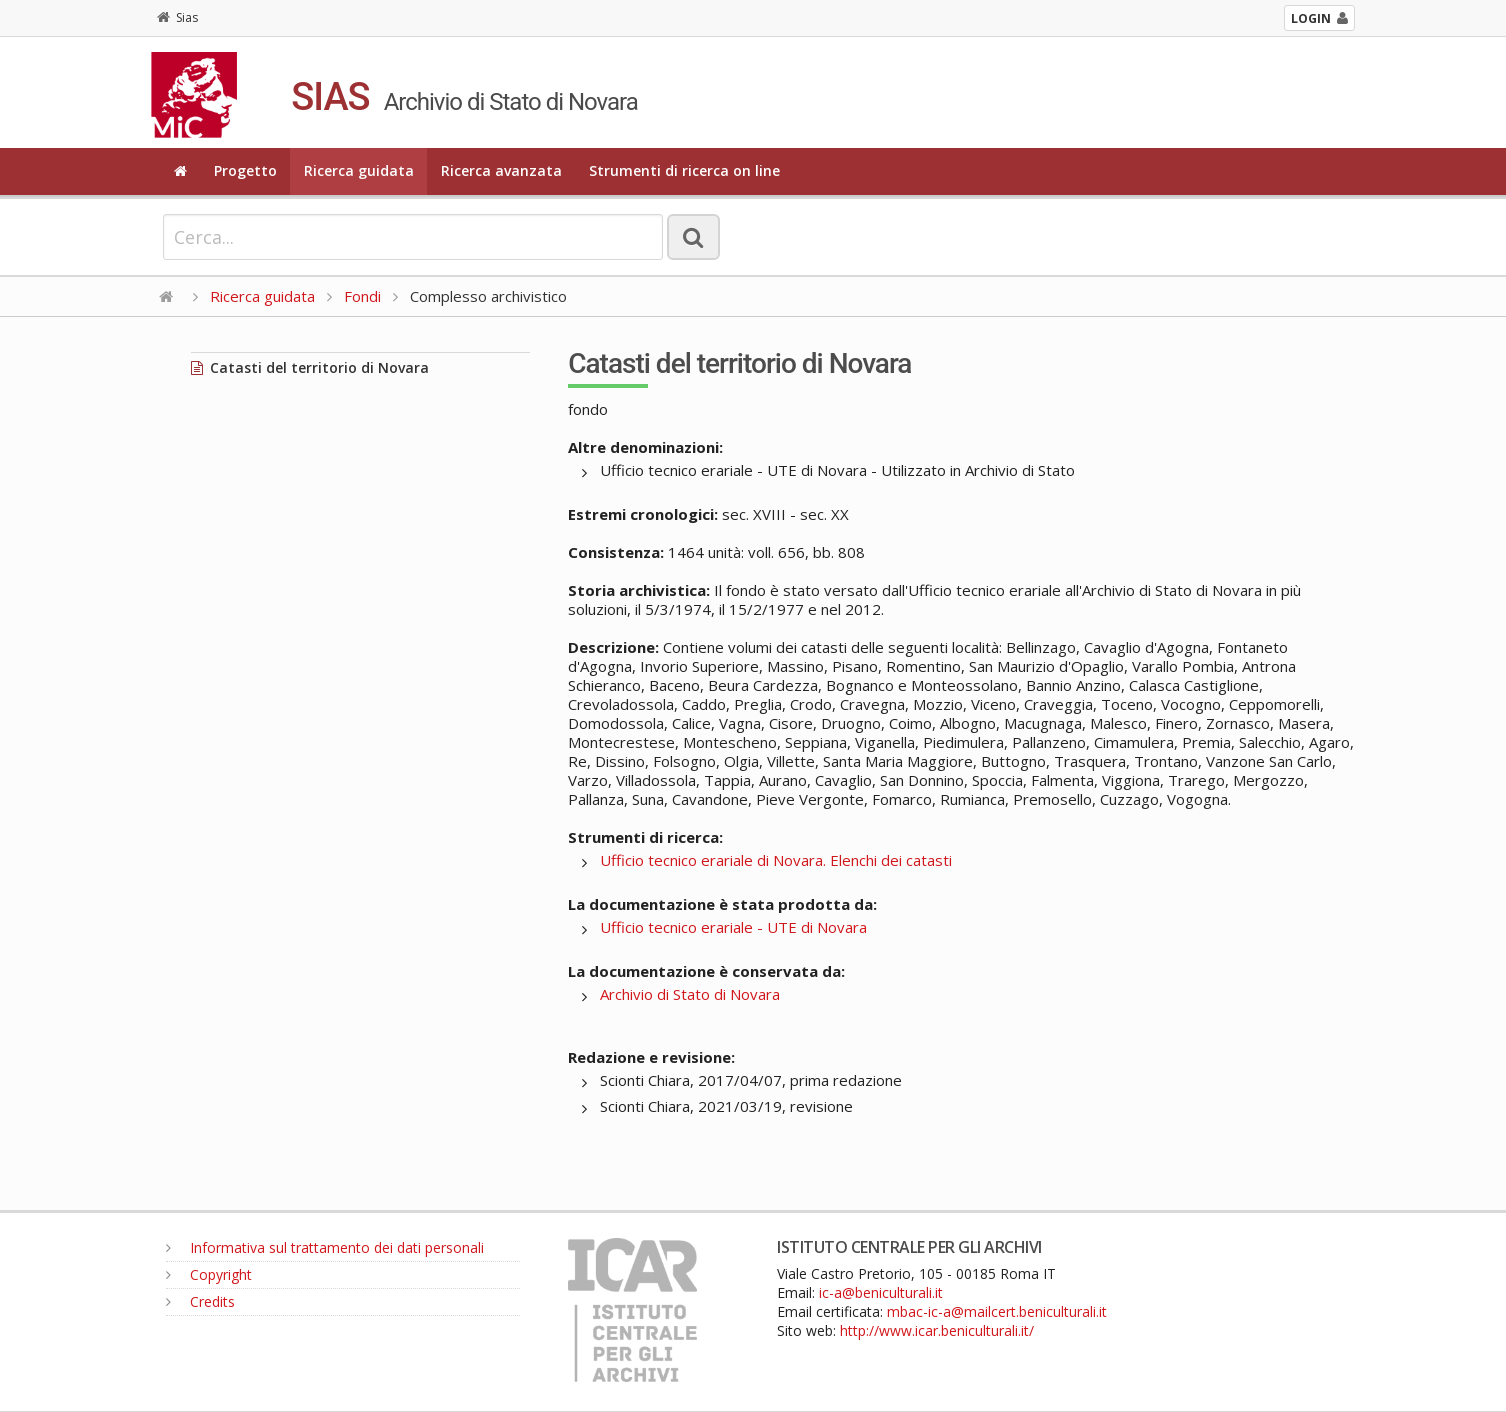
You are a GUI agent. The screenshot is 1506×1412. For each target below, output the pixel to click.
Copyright (209, 1274)
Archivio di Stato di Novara (690, 994)
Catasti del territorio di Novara (310, 367)
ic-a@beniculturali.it (881, 1292)
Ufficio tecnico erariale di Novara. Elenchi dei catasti (776, 860)
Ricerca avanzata (501, 170)
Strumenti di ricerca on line (684, 170)
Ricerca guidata (359, 170)
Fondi (362, 296)
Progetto (245, 170)
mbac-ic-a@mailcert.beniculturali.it (997, 1311)
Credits (200, 1301)
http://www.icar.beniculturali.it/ (937, 1330)
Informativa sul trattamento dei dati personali (325, 1247)
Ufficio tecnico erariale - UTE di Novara (733, 927)
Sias (177, 17)
